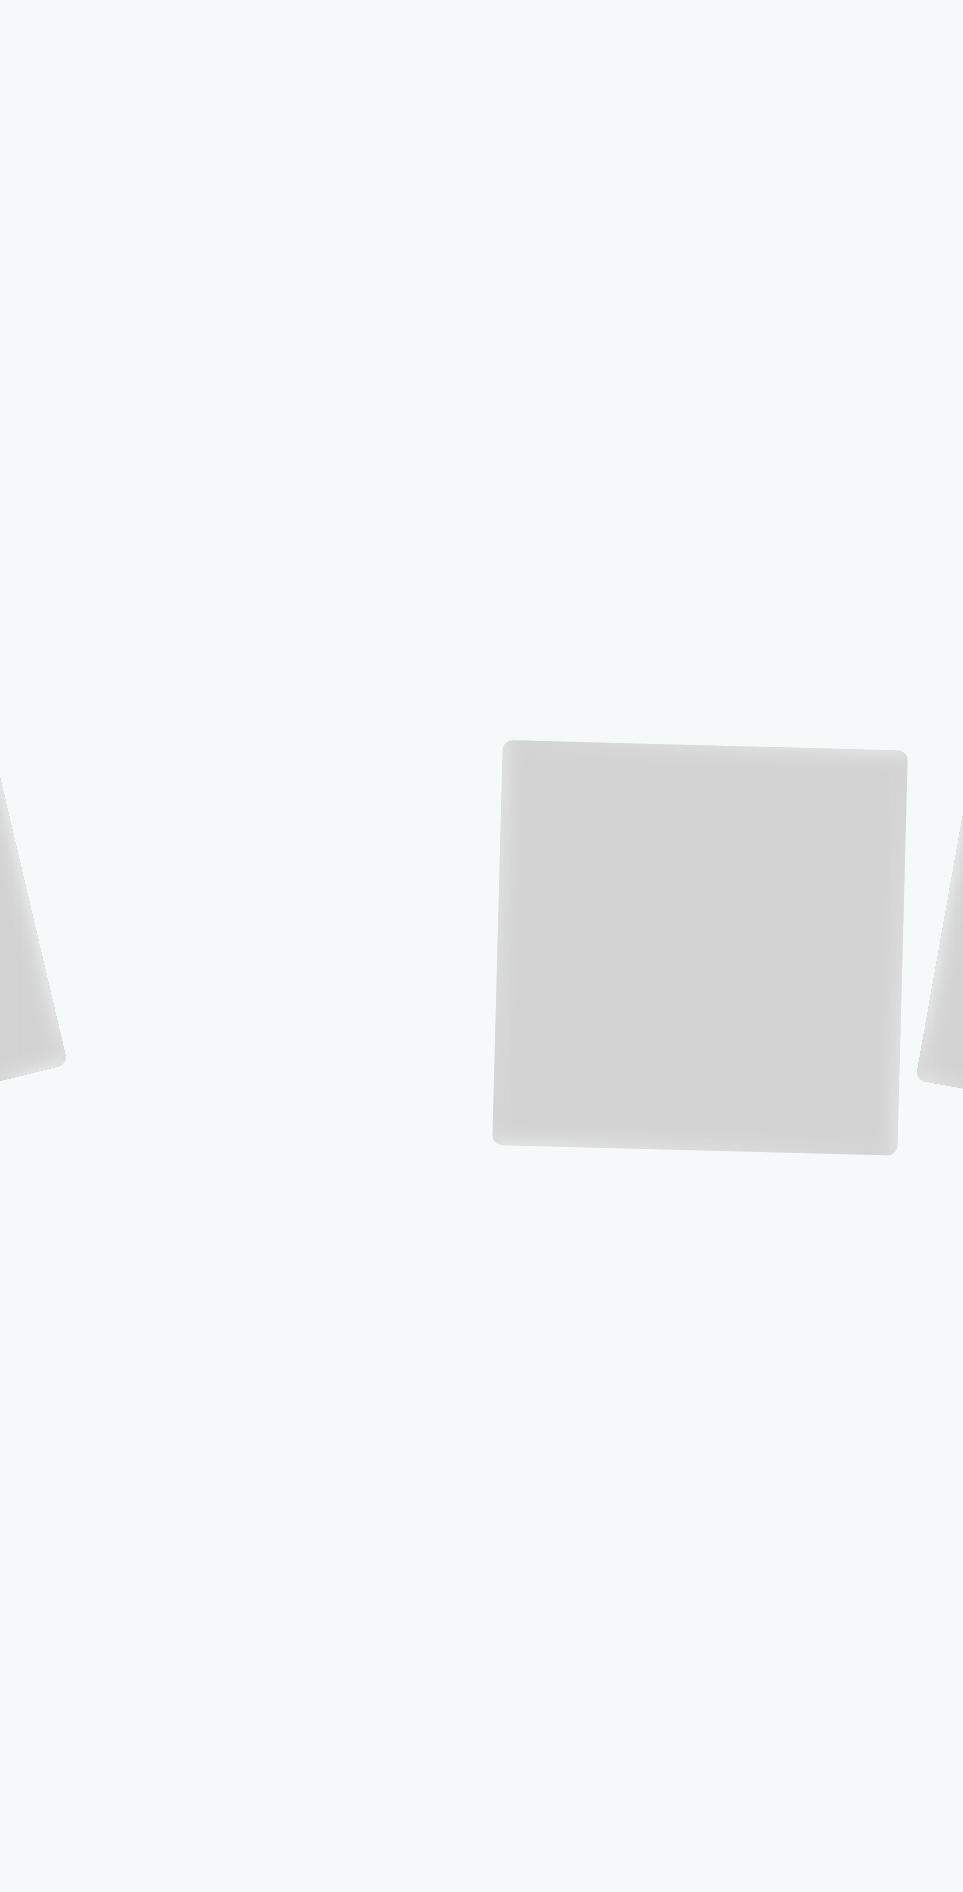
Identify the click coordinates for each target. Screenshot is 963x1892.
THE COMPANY (769, 31)
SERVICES (843, 30)
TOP (707, 31)
